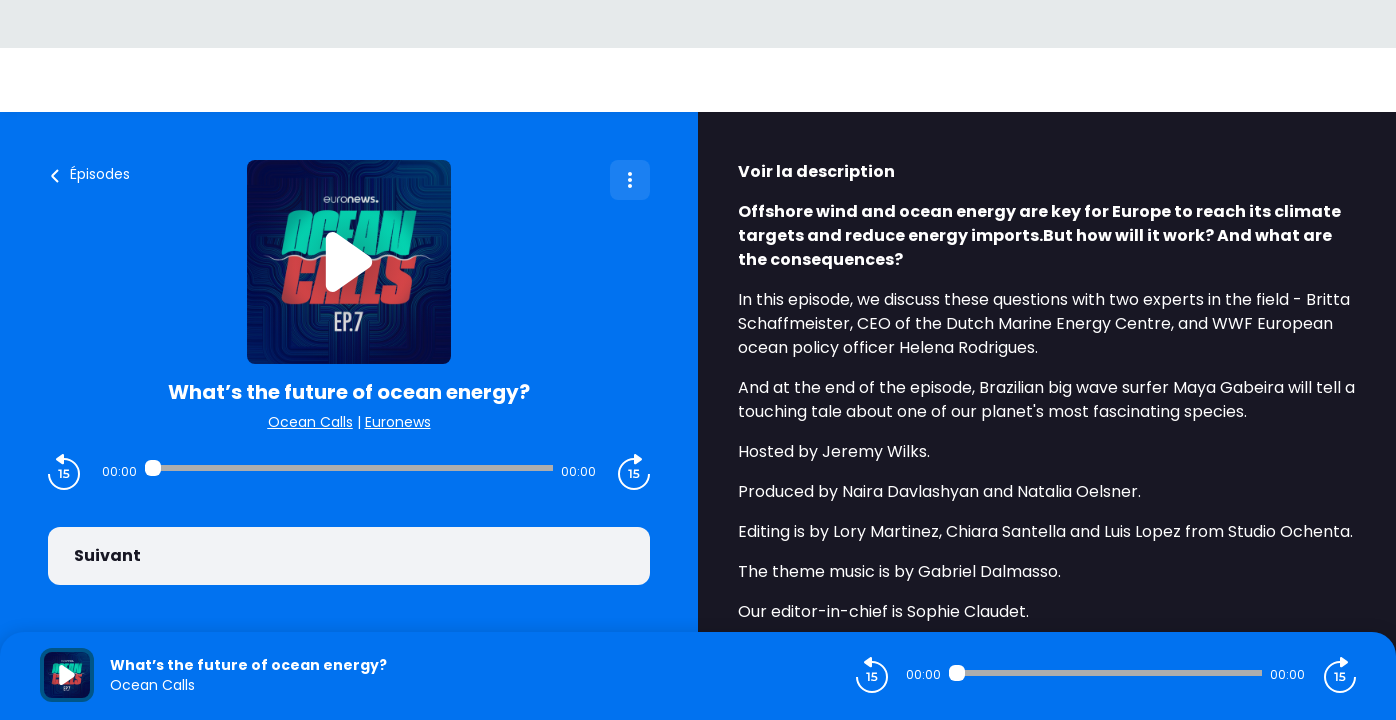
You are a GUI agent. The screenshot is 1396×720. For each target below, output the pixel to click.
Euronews (398, 422)
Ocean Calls (310, 422)
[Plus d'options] (630, 180)
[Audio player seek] (349, 468)
